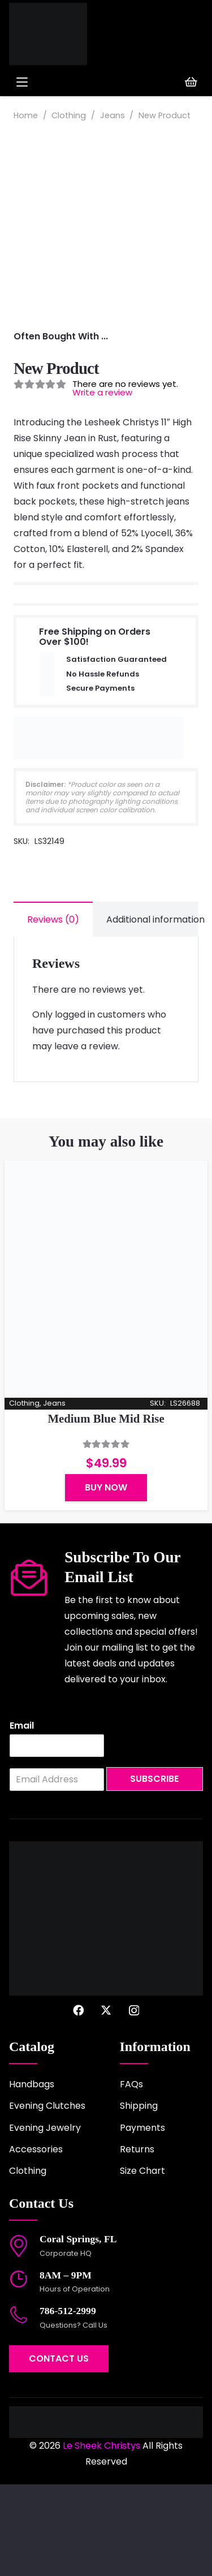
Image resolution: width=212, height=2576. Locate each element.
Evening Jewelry (45, 2219)
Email (22, 1818)
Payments (142, 2219)
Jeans (112, 115)
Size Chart (142, 2262)
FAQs (131, 2175)
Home (26, 115)
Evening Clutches (47, 2197)
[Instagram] (134, 2102)
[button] (58, 82)
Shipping (139, 2197)
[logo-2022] (54, 34)
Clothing (68, 115)
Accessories (36, 2240)
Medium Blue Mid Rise (105, 1510)
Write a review (102, 484)
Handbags (31, 2175)
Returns (137, 2240)
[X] (106, 2101)
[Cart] (191, 82)
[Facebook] (78, 2101)
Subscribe (154, 1870)
